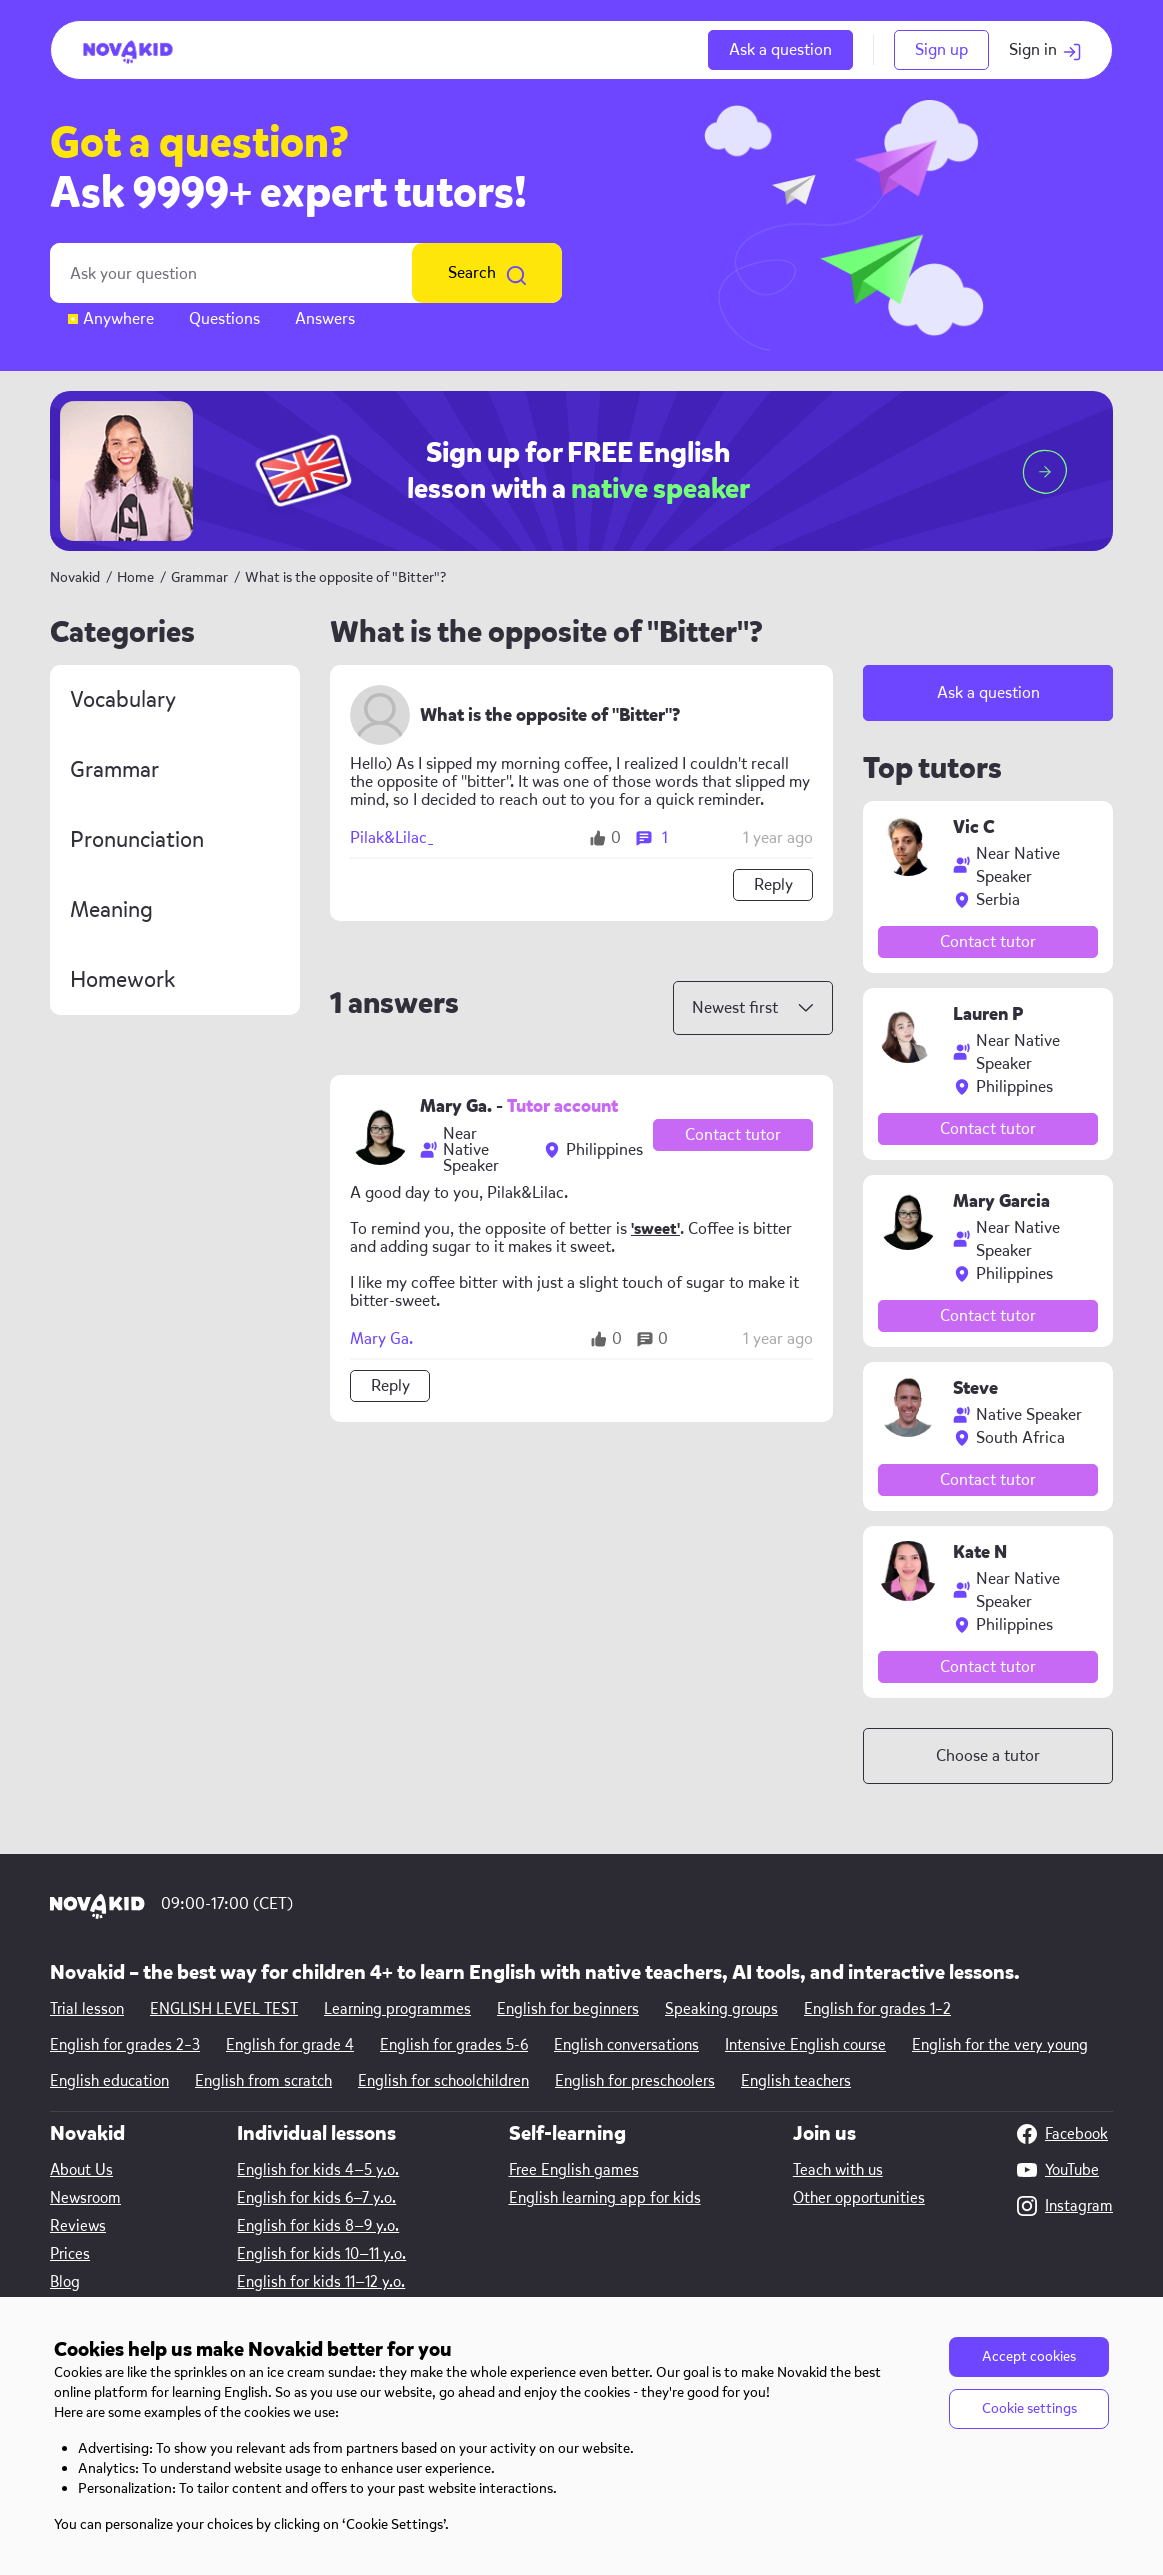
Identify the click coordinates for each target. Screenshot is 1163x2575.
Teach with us (838, 2170)
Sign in (1045, 49)
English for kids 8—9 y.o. (318, 2226)
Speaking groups (721, 2009)
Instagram (1065, 2206)
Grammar (201, 577)
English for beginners (568, 2009)
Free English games (574, 2170)
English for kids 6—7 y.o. (316, 2198)
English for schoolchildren (443, 2081)
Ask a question (780, 49)
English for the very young (1000, 2045)
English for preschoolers (635, 2081)
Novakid (75, 577)
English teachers (796, 2081)
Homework (122, 980)
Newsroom (85, 2198)
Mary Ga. (381, 1339)
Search (487, 273)
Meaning (111, 910)
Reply (773, 884)
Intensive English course (805, 2045)
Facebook (1062, 2134)
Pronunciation (137, 840)
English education (109, 2081)
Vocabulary (123, 700)
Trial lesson (87, 2009)
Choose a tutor (988, 1755)
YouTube (1058, 2170)
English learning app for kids (605, 2198)
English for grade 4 (290, 2045)
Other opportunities (859, 2198)
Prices (70, 2254)
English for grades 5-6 (454, 2045)
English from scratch (263, 2081)
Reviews (78, 2226)
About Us (81, 2170)
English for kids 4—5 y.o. (318, 2170)
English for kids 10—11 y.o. (321, 2254)
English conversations (626, 2045)
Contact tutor (733, 1134)
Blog (65, 2282)
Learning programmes (397, 2009)
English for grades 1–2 (877, 2009)
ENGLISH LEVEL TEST (224, 2009)
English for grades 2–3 (125, 2045)
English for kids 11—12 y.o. (321, 2282)
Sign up (941, 49)
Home (135, 577)
